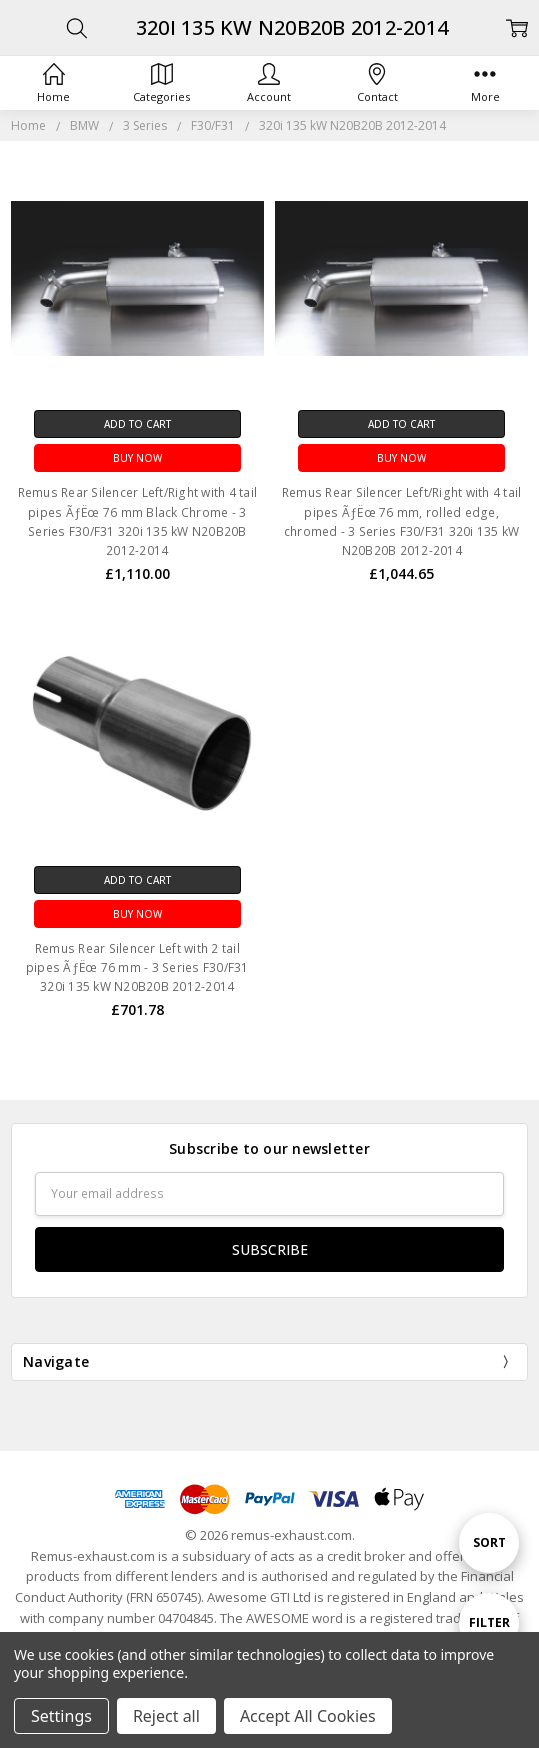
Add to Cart (137, 424)
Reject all (166, 1716)
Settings (61, 1716)
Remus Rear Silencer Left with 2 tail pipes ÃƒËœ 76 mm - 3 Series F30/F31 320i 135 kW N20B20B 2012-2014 (137, 967)
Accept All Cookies (308, 1716)
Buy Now (137, 458)
